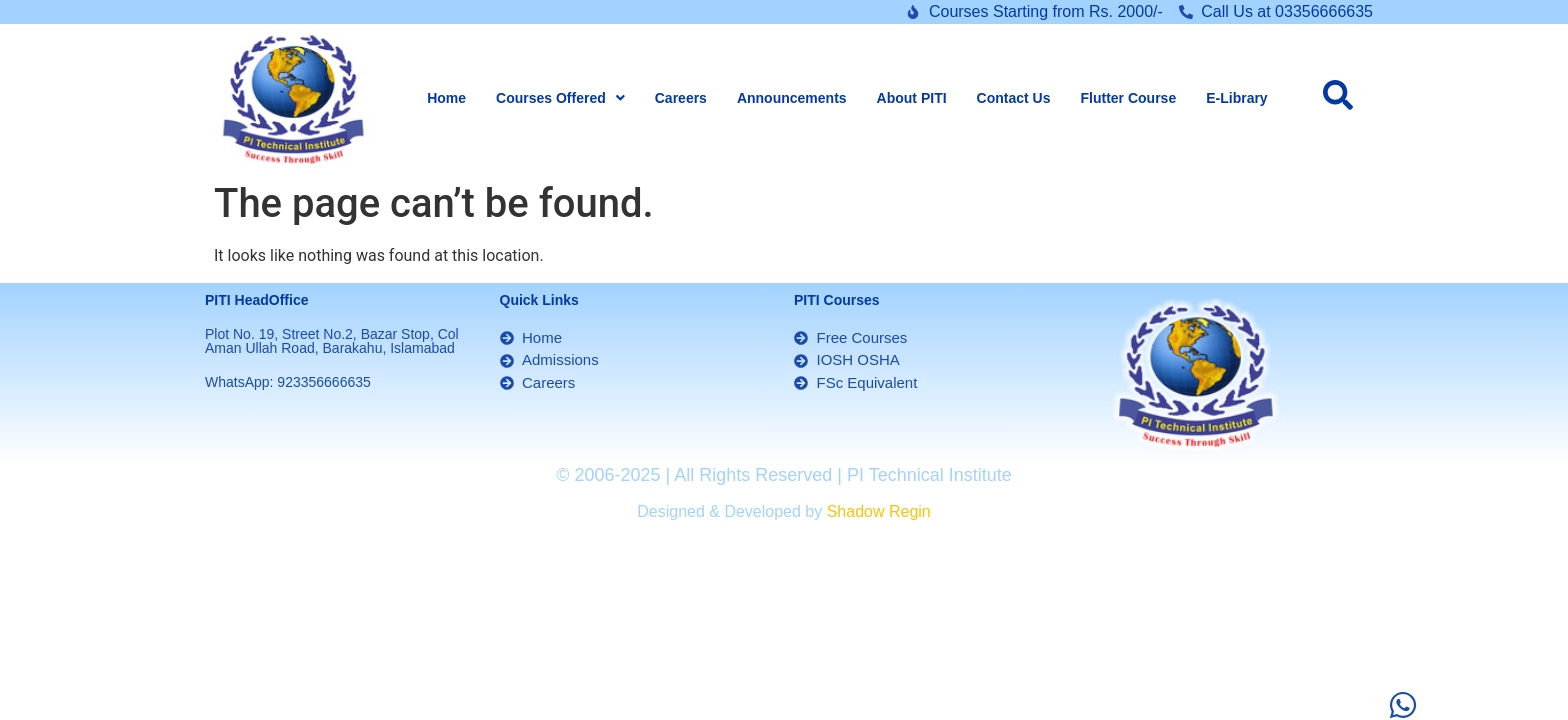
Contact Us (1014, 98)
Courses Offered (560, 98)
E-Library (1236, 98)
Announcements (792, 98)
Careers (681, 98)
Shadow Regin (879, 511)
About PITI (912, 98)
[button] (560, 98)
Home (446, 98)
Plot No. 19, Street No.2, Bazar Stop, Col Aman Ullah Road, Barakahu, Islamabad (332, 341)
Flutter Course (1129, 98)
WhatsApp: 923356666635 (288, 382)
